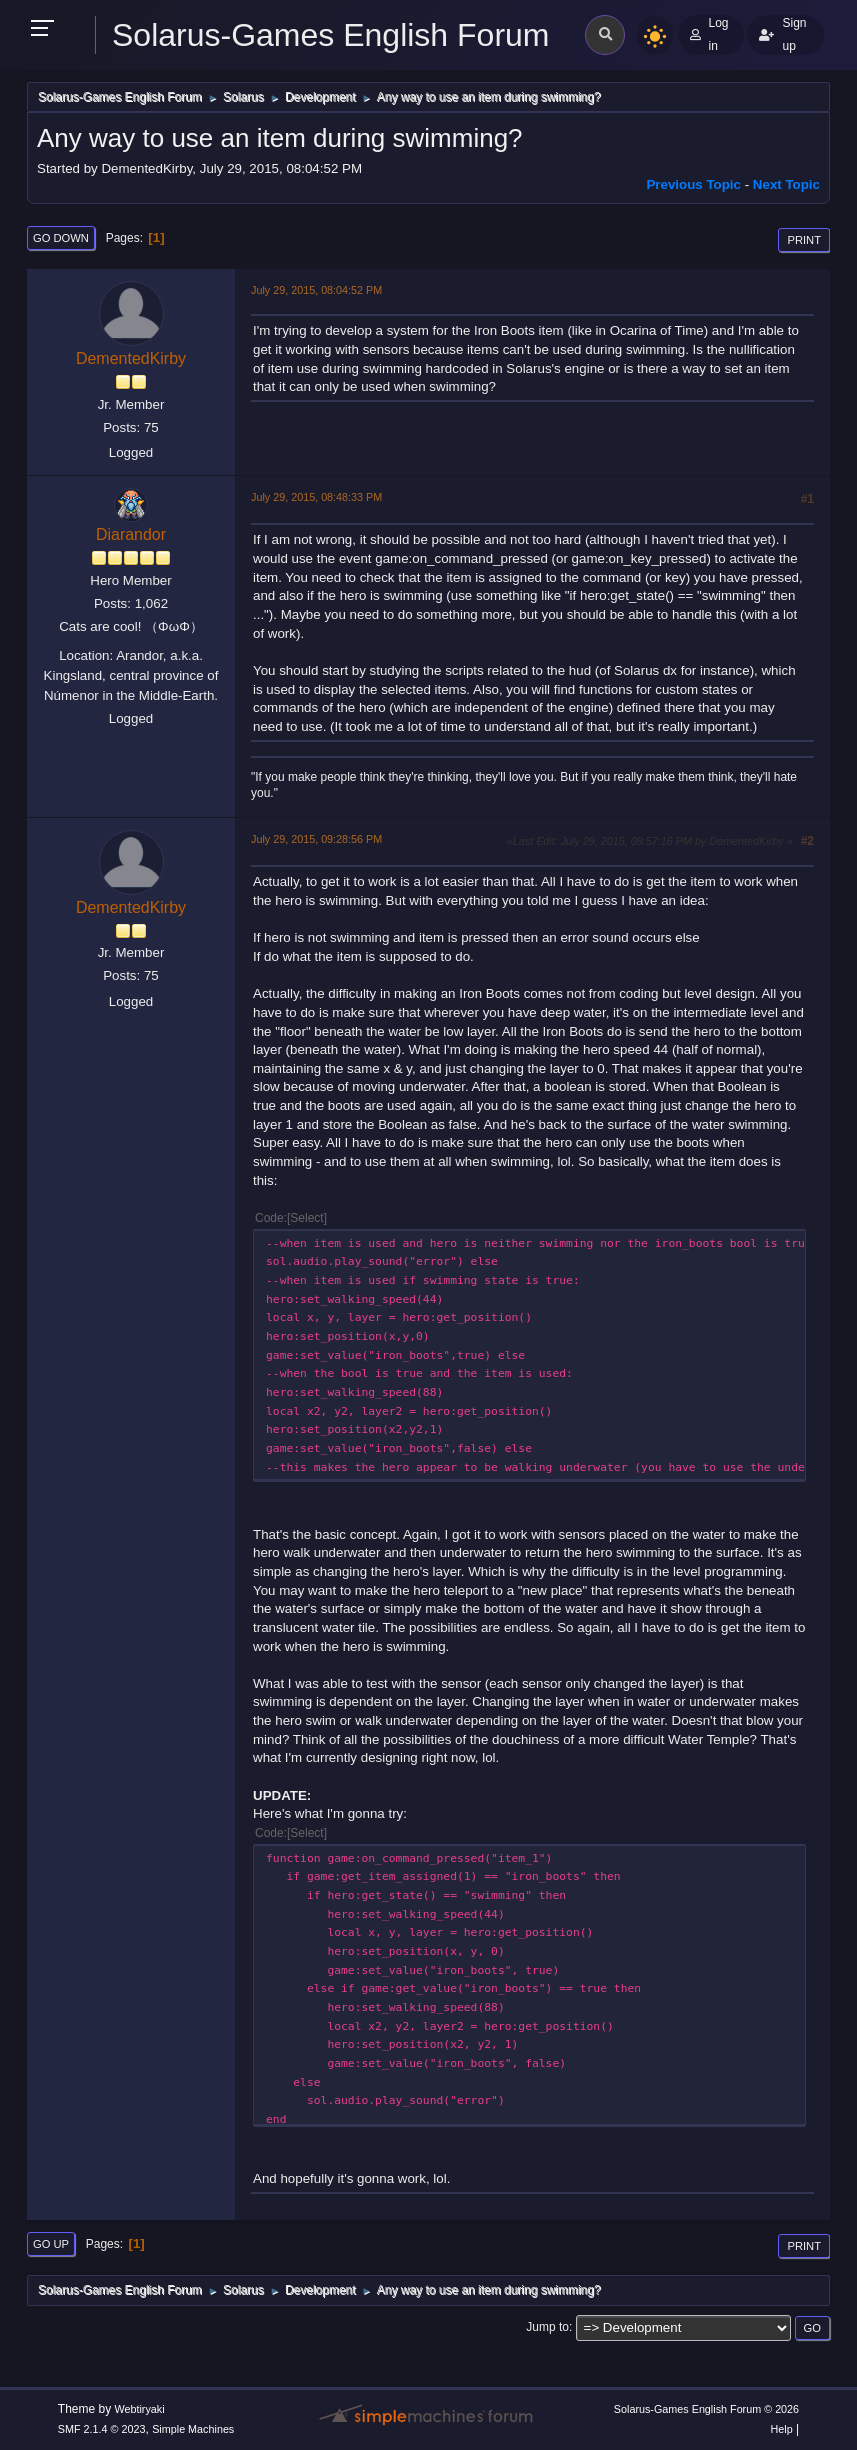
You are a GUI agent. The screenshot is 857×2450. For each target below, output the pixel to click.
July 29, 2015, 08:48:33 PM (316, 497)
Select (306, 1218)
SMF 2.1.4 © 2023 (102, 2429)
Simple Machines (193, 2429)
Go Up (51, 2244)
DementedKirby (131, 358)
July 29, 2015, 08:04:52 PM (316, 290)
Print (804, 240)
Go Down (61, 238)
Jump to (547, 2327)
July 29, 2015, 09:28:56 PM (316, 839)
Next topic (786, 184)
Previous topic (693, 184)
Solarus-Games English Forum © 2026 (706, 2409)
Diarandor (131, 534)
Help (781, 2429)
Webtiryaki (139, 2409)
